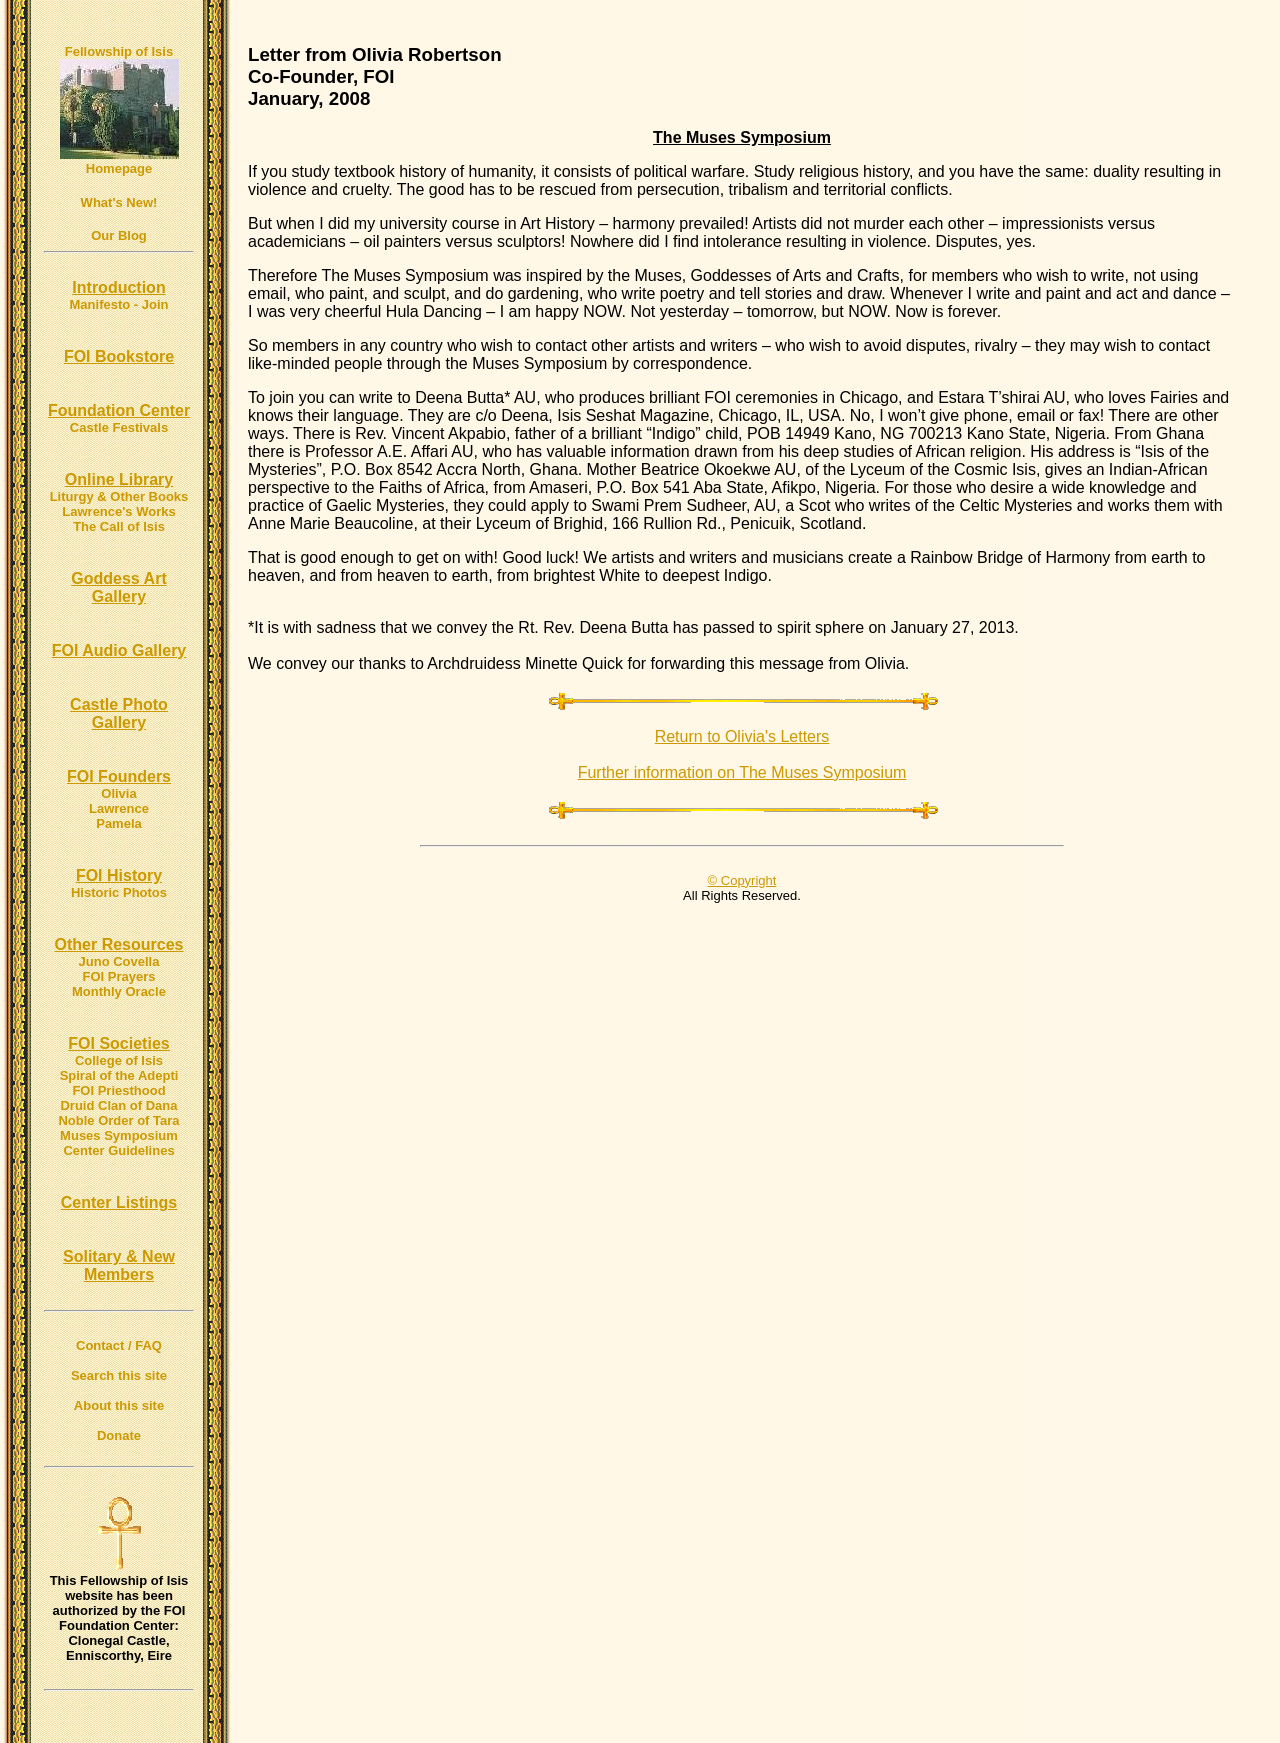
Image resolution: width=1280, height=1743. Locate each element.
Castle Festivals (119, 427)
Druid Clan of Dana (118, 1105)
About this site (119, 1405)
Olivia (118, 793)
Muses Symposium (119, 1135)
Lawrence (119, 808)
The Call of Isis (119, 526)
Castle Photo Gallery (119, 713)
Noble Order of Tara (118, 1120)
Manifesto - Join (119, 304)
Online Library (119, 479)
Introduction (118, 287)
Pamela (119, 823)
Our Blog (119, 235)
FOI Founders (119, 776)
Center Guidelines (118, 1150)
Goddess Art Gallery (118, 587)
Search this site (119, 1375)
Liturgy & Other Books (119, 496)
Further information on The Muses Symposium (742, 772)
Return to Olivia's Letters (742, 736)
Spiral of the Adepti (119, 1075)
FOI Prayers (119, 976)
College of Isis (119, 1060)
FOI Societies (118, 1043)
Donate (119, 1435)
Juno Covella (119, 961)
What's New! (119, 202)
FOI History (119, 875)
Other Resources (119, 944)
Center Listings (119, 1202)
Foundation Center (119, 410)
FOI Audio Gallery (119, 650)
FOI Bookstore (119, 356)
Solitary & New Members (119, 1265)
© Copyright (742, 880)
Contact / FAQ (119, 1345)
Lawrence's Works (118, 511)
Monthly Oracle (119, 991)
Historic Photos (119, 892)
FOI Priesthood (118, 1090)
